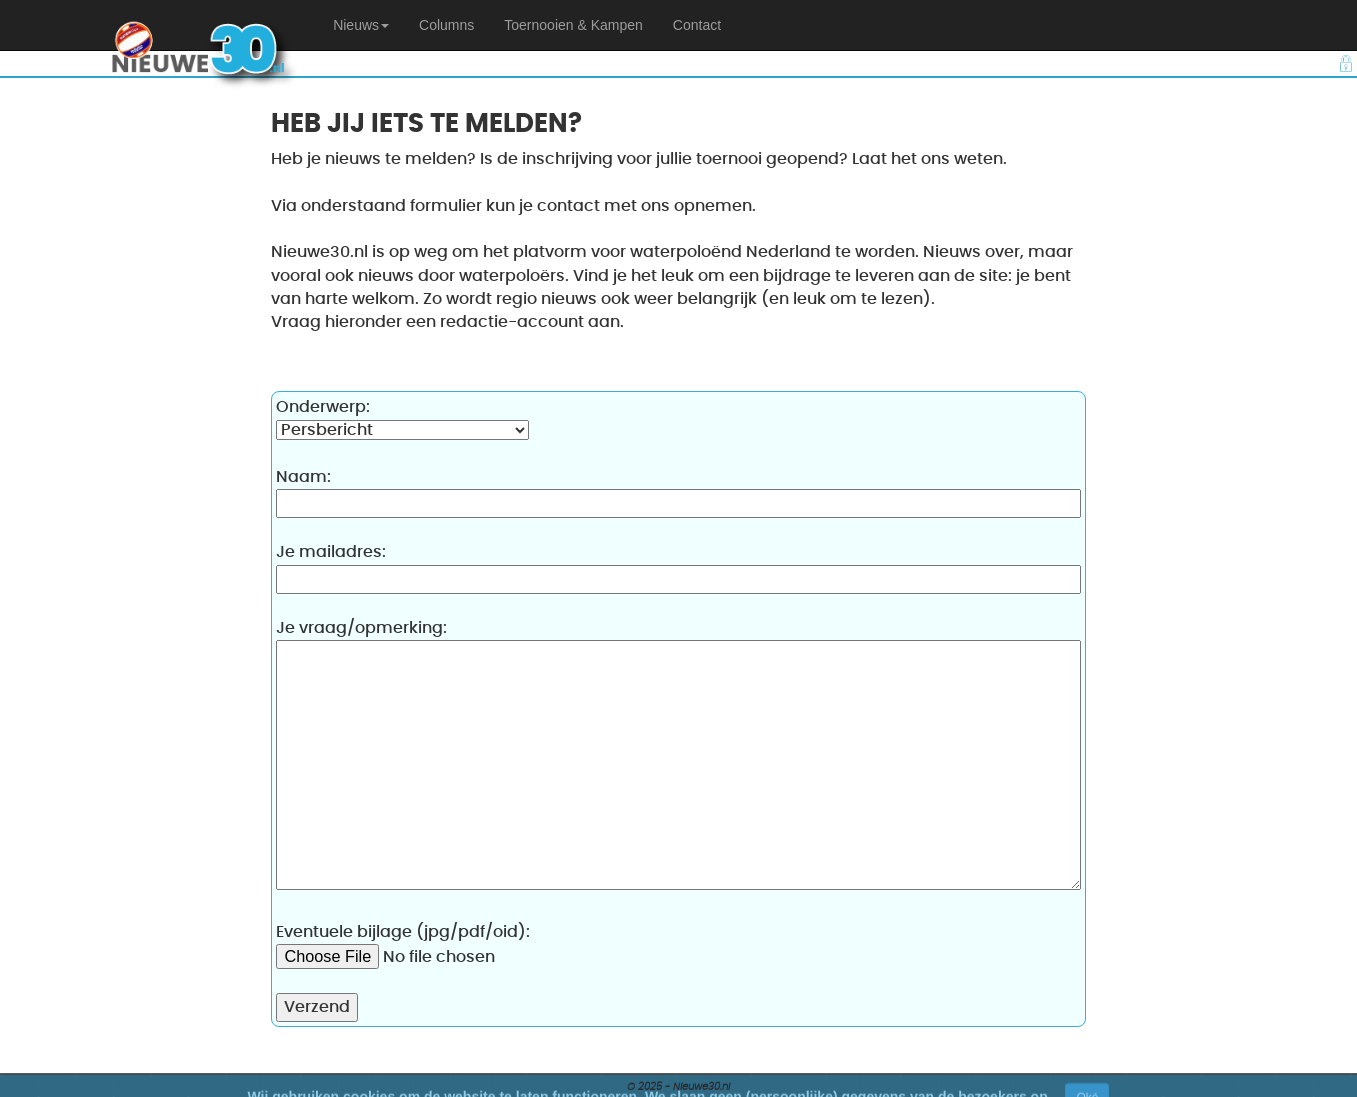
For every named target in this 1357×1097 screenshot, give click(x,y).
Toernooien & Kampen (573, 25)
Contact (697, 25)
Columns (446, 25)
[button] (361, 25)
